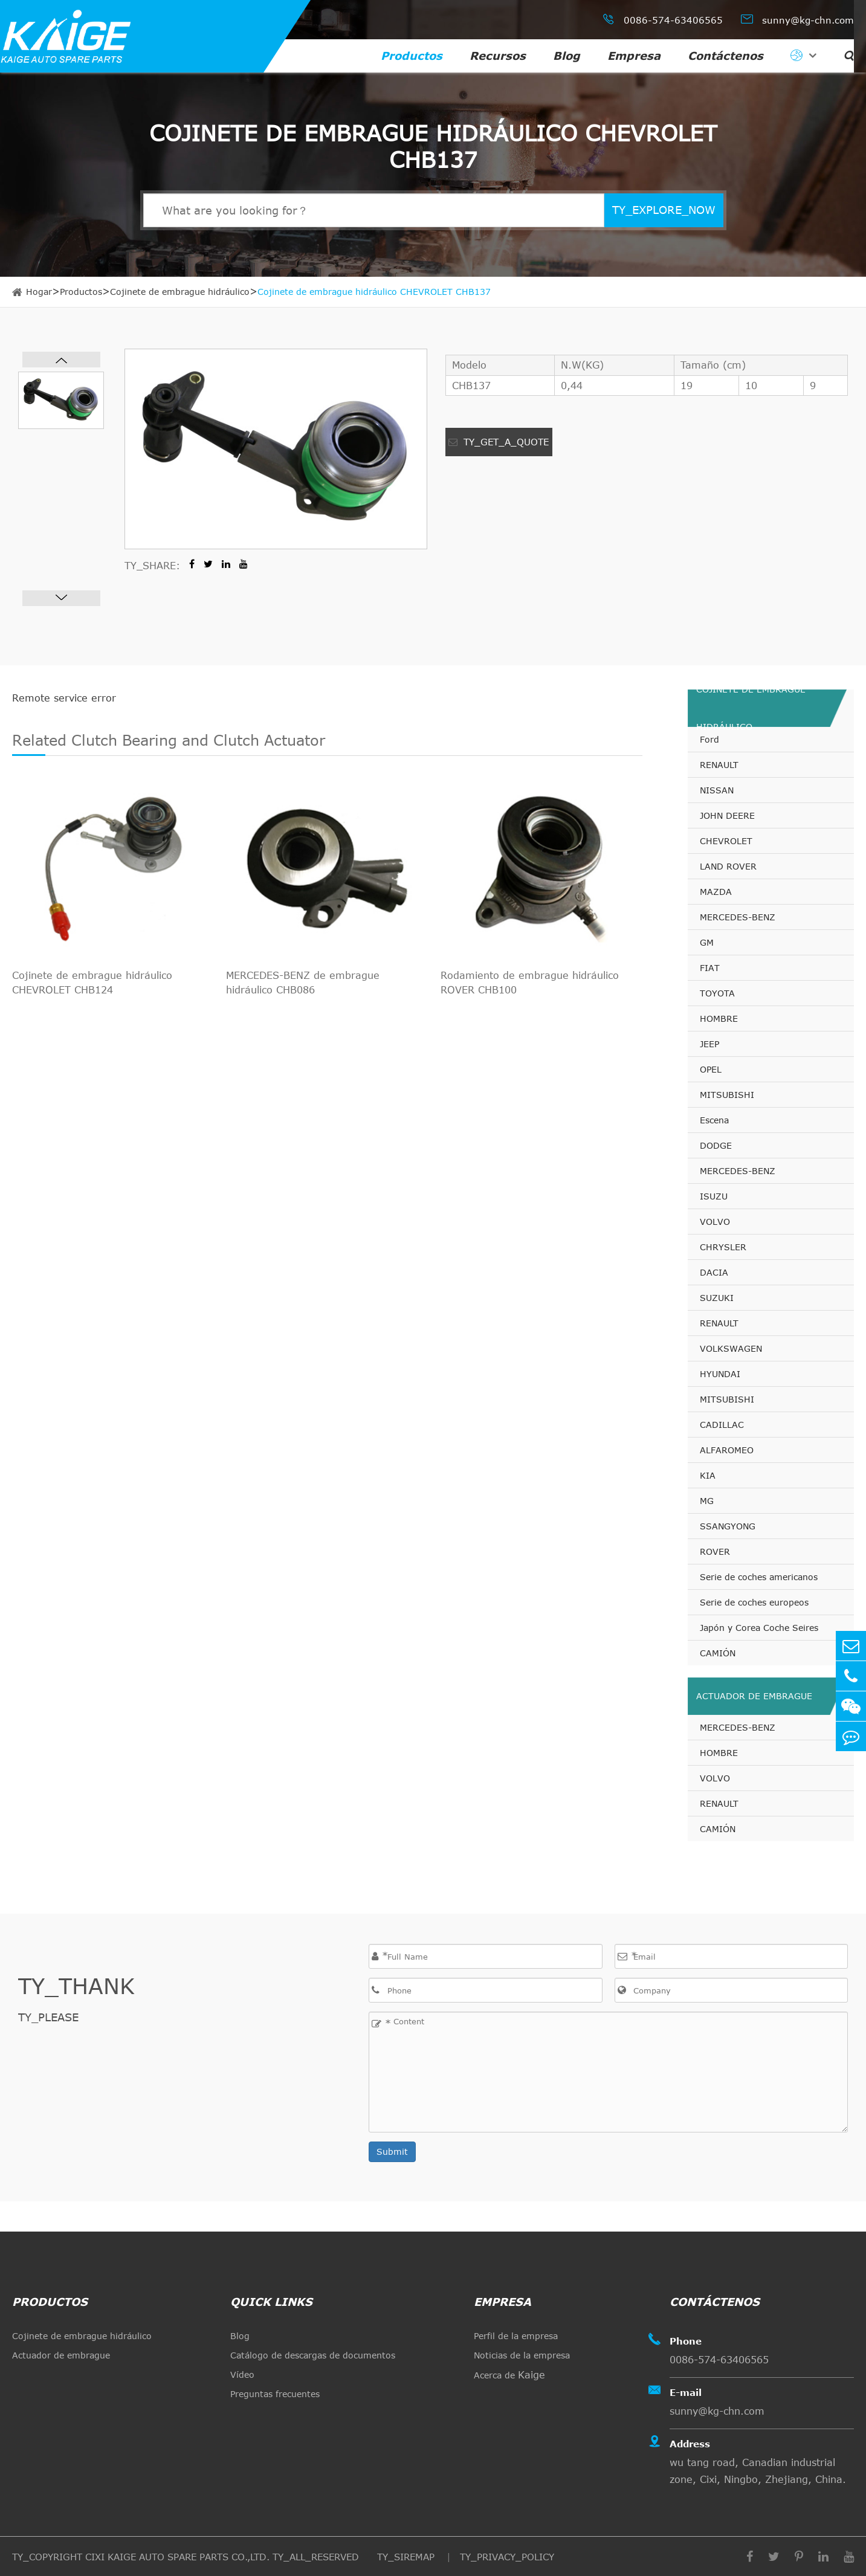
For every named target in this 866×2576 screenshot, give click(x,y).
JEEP (709, 1044)
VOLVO (715, 1221)
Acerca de (509, 2374)
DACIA (714, 1272)
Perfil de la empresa (516, 2336)
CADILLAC (722, 1424)
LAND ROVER (728, 866)
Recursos (498, 55)
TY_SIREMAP (407, 2556)
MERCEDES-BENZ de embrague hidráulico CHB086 (303, 982)
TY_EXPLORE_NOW (664, 209)
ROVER (715, 1551)
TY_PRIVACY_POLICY (507, 2556)
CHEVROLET (726, 841)
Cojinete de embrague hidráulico (180, 291)
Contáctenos (725, 55)
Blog (566, 55)
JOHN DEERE (727, 815)
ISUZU (714, 1196)
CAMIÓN (717, 1653)
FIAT (710, 968)
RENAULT (719, 765)
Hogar (39, 291)
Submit (392, 2151)
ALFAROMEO (727, 1450)
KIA (708, 1475)
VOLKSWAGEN (731, 1348)
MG (707, 1501)
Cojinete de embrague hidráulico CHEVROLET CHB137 (374, 291)
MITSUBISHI (727, 1094)
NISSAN (717, 790)
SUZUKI (717, 1298)
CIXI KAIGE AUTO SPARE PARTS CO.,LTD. (177, 2556)
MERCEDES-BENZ (737, 917)
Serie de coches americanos (759, 1577)
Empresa (634, 55)
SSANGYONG (727, 1526)
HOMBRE (719, 1018)
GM (707, 942)
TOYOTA (717, 993)
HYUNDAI (720, 1374)
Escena (714, 1120)
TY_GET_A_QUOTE (498, 441)
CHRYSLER (723, 1247)
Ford (709, 739)
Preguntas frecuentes (275, 2394)
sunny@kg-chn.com (797, 19)
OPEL (711, 1069)
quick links (271, 2301)
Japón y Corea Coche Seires (759, 1627)
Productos (411, 55)
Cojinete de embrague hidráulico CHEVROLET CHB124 (92, 982)
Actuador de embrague (754, 1696)
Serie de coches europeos (754, 1602)
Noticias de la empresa (522, 2355)
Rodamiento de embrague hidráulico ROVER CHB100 (530, 982)
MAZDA (716, 891)
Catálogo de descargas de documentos (312, 2355)
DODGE (716, 1145)
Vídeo (242, 2374)
